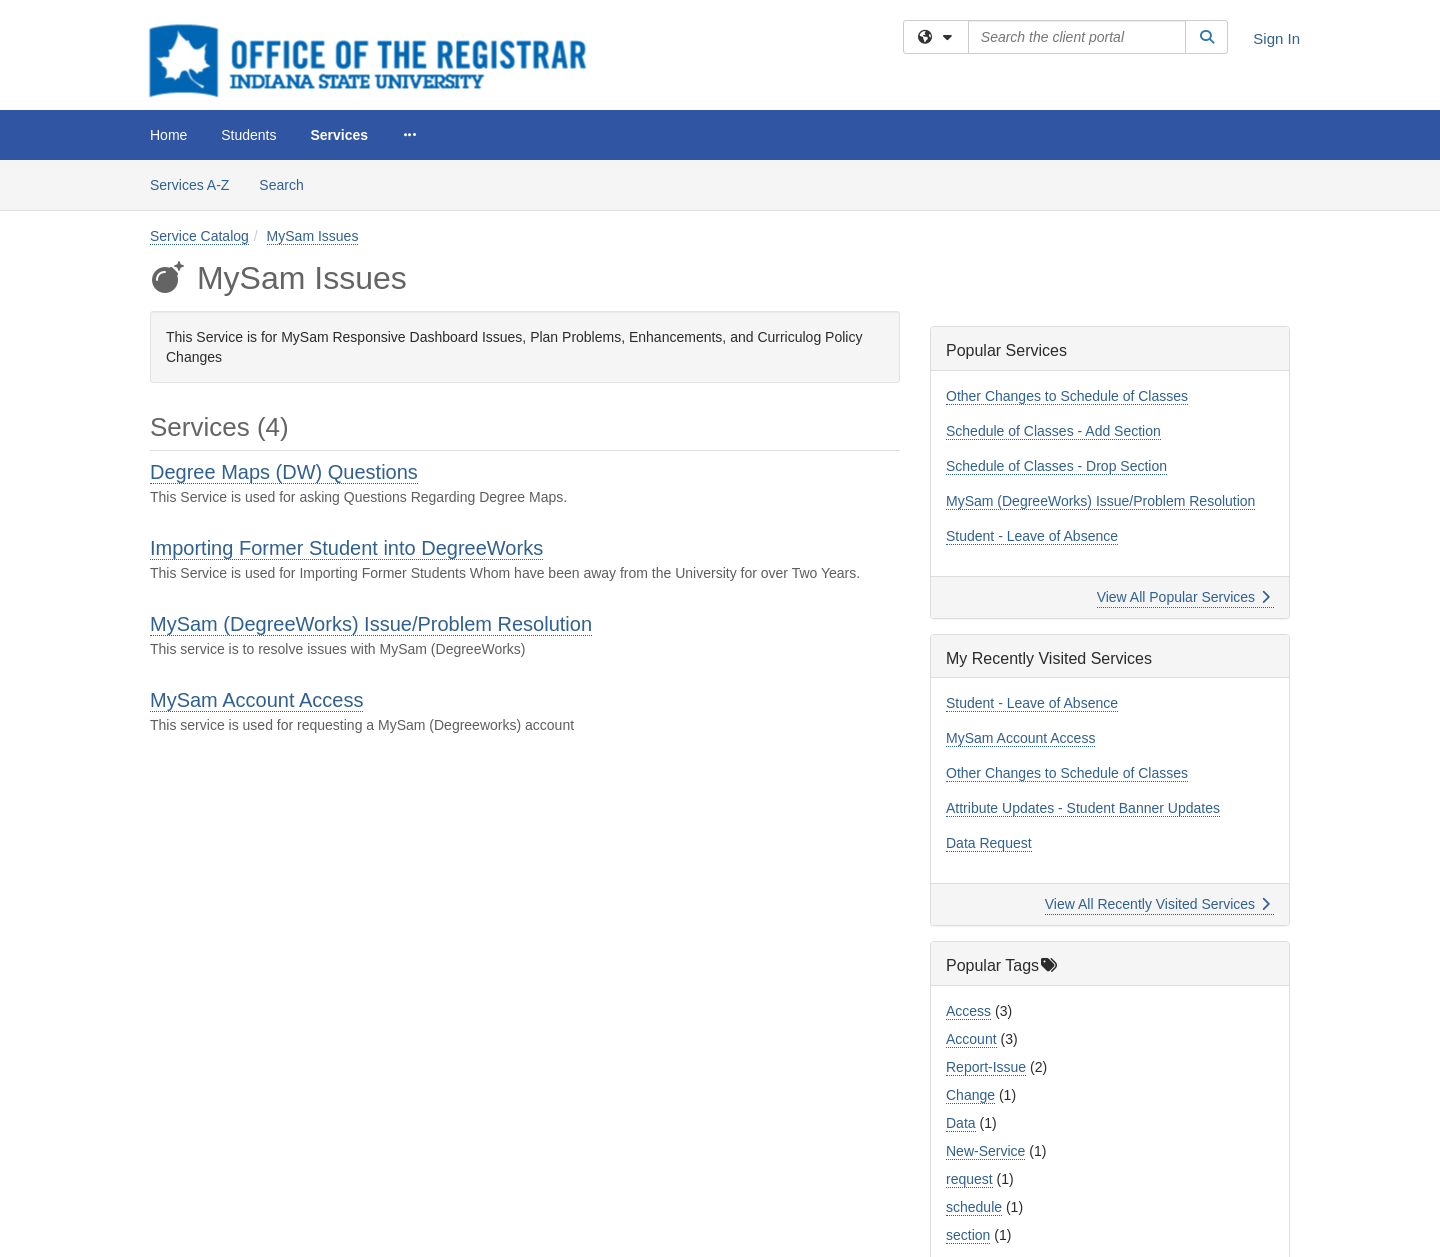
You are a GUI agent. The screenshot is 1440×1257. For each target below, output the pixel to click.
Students (248, 135)
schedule (974, 1207)
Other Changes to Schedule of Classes (1067, 396)
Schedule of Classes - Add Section (1053, 431)
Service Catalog (199, 236)
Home (168, 135)
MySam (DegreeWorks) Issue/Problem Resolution (371, 624)
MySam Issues (313, 236)
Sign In (1276, 38)
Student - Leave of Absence (1032, 536)
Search (288, 183)
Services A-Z (189, 185)
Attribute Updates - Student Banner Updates (1083, 808)
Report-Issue (986, 1067)
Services (339, 135)
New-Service (985, 1151)
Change (970, 1095)
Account (971, 1039)
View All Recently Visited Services (1157, 904)
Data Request (989, 843)
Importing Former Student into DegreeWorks (346, 548)
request (969, 1179)
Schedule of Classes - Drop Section (1056, 466)
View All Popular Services (1183, 597)
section (968, 1235)
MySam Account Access (256, 700)
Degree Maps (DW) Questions (284, 472)
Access (968, 1011)
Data (961, 1123)
